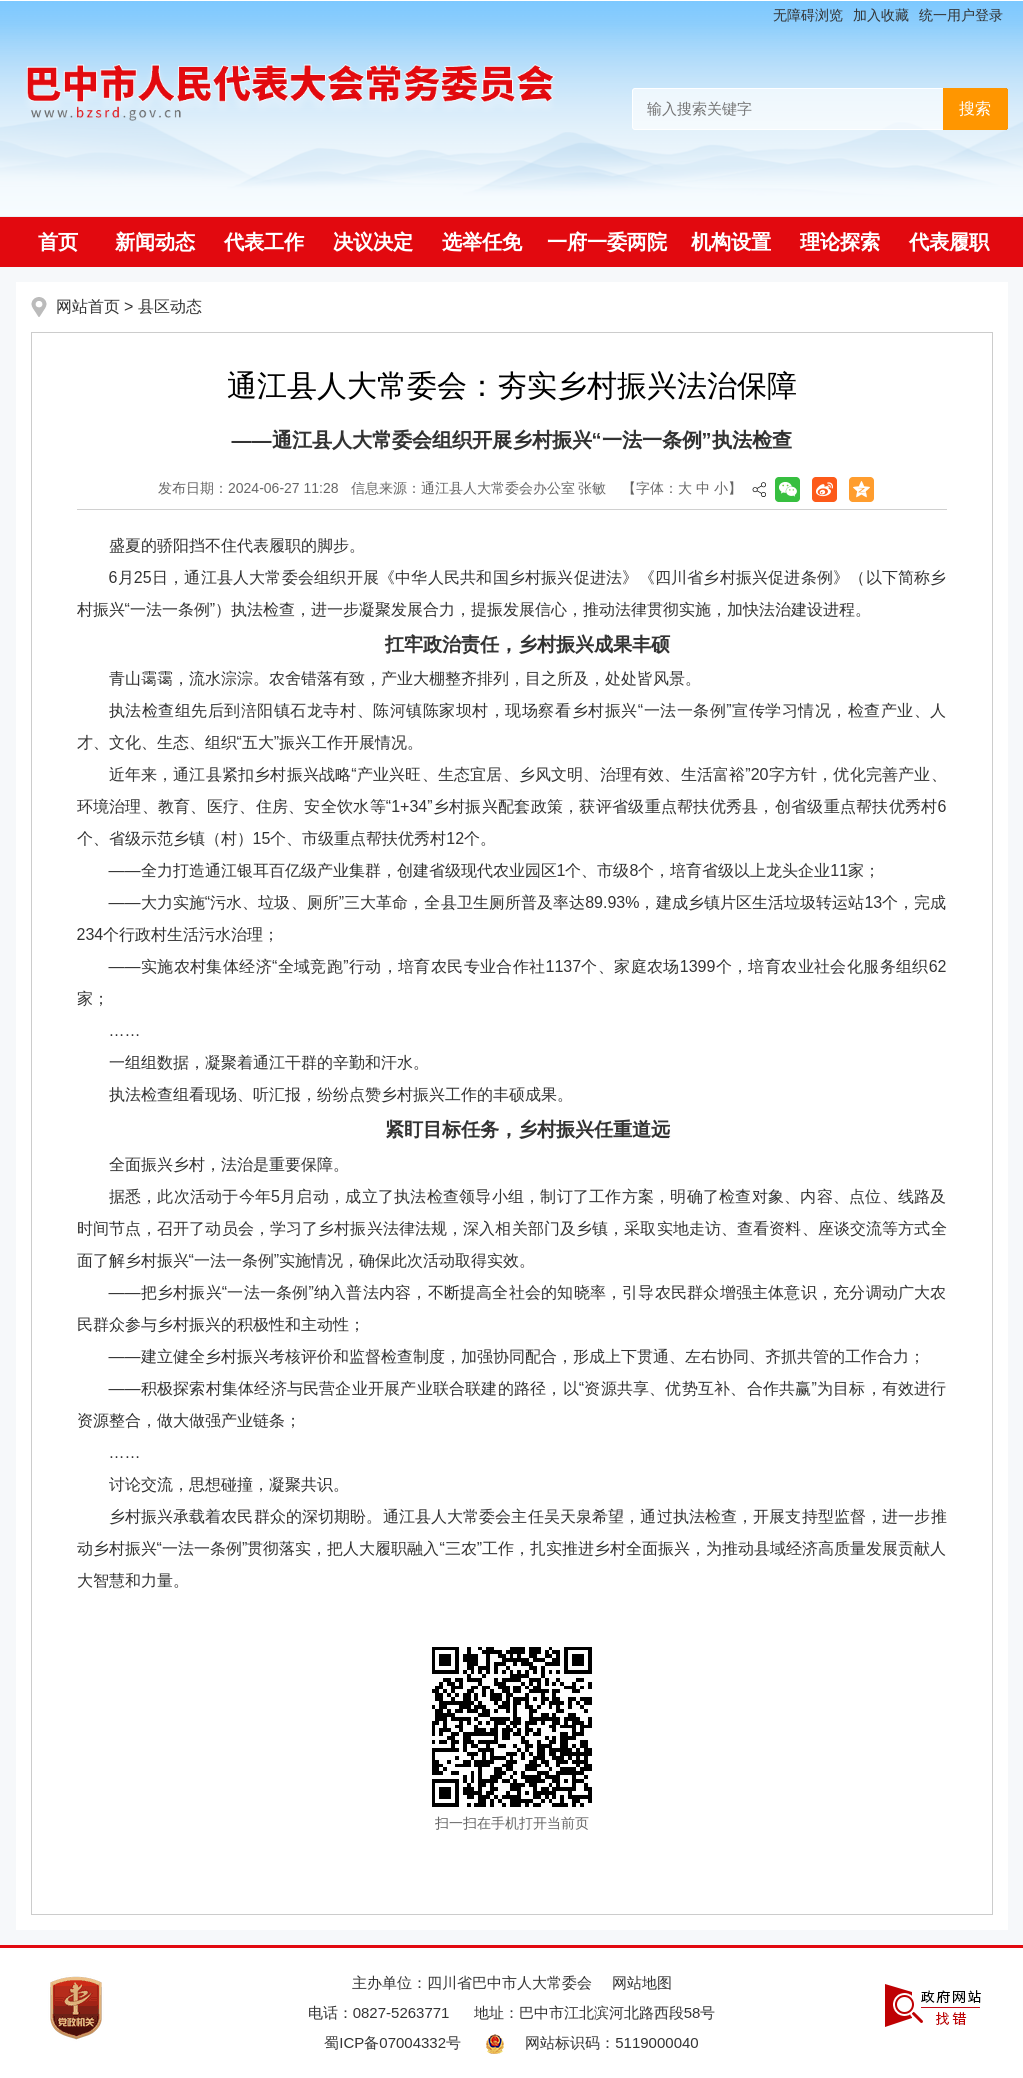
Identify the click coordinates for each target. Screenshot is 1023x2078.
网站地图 (642, 1982)
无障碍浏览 (808, 15)
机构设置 (731, 242)
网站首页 (88, 306)
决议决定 (373, 242)
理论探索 (840, 242)
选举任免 (482, 242)
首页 (58, 242)
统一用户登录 (961, 15)
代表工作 (264, 242)
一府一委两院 (607, 242)
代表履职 (949, 242)
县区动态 (170, 306)
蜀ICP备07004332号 (392, 2042)
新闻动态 (155, 242)
